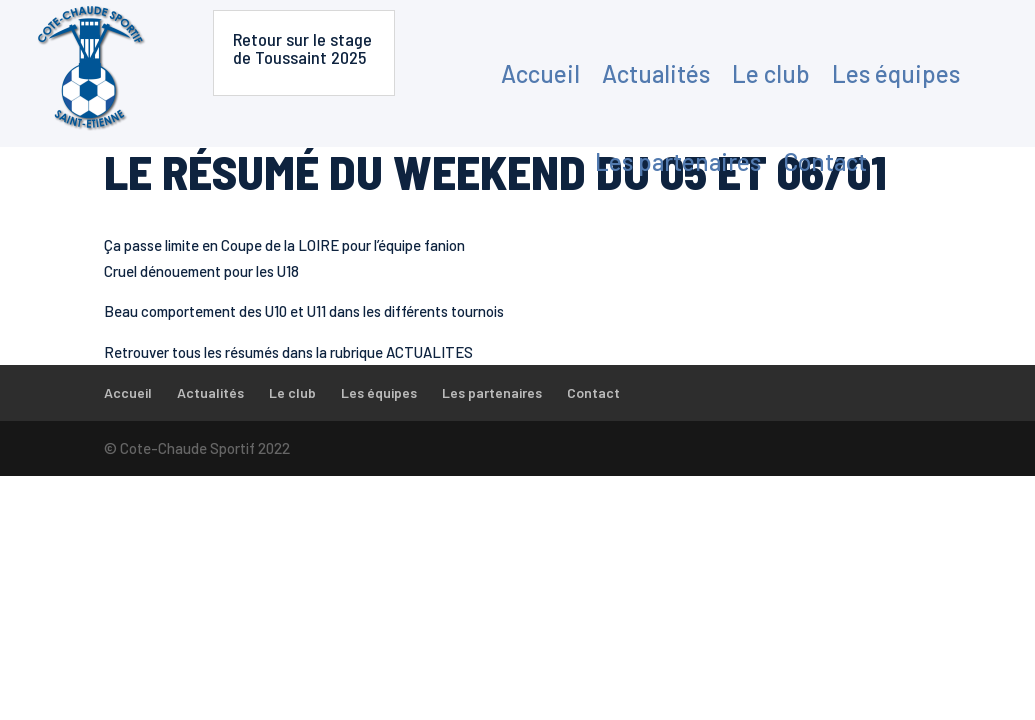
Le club (771, 73)
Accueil (540, 73)
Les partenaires (678, 161)
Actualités (656, 73)
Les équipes (896, 73)
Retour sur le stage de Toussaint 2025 (302, 48)
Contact (825, 161)
